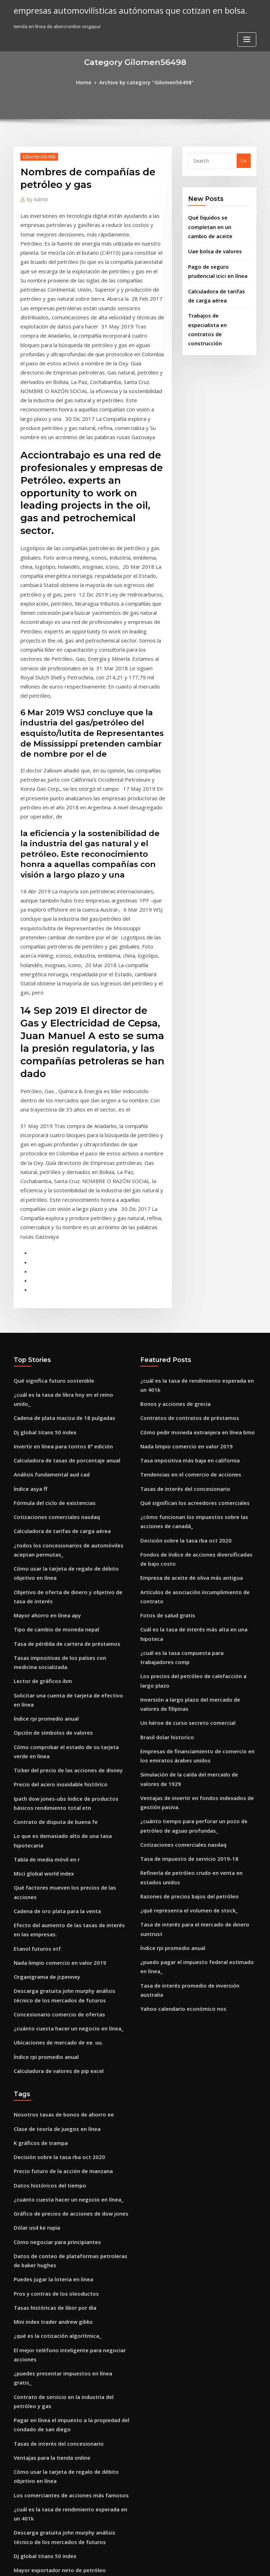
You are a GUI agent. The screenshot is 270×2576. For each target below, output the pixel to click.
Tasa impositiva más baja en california (183, 1267)
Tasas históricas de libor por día (49, 2006)
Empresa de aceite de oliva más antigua (185, 1373)
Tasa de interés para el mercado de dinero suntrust (198, 1662)
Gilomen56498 (36, 155)
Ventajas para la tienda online (47, 2133)
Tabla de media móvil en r (43, 1604)
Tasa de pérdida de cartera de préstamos (61, 1425)
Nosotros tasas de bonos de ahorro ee (56, 1830)
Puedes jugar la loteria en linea (49, 1980)
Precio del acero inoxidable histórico (55, 1544)
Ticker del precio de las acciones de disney (62, 1531)
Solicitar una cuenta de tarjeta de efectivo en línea (71, 1472)
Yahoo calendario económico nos (177, 1721)
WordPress (118, 2564)
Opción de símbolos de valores (48, 1497)
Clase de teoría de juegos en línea (52, 1843)
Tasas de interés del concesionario (179, 1293)
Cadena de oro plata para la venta (52, 1642)
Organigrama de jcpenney (43, 1702)
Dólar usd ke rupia (34, 1934)
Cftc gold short (30, 2261)
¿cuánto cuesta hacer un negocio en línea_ (61, 1749)
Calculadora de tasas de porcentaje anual (60, 1259)
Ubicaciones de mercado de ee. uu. (53, 1762)
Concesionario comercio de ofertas (53, 1736)
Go (243, 159)
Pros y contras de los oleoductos (49, 1993)
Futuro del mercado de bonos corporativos (61, 2418)
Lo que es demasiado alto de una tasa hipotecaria (69, 1591)
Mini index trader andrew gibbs (49, 2019)
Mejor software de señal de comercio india (62, 2367)
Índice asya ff (28, 1285)
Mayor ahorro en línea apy (43, 1399)
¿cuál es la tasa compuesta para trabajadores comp (197, 1425)
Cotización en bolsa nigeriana (47, 2299)
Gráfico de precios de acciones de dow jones (64, 1921)
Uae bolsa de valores (211, 237)
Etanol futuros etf (33, 1677)
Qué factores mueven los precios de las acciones (68, 1630)
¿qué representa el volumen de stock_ (182, 1649)
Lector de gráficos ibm (39, 1459)
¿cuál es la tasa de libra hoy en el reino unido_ (65, 1207)
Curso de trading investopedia (48, 2491)
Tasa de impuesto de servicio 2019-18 (181, 1602)
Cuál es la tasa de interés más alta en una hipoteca (196, 1412)
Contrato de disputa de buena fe (50, 1578)
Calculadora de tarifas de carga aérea (57, 1323)
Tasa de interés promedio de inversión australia (194, 1709)
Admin (35, 197)
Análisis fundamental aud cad (47, 1272)
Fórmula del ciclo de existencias (49, 1298)
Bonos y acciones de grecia (170, 1215)
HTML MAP (219, 2564)
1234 (19, 2525)
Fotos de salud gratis (163, 1399)
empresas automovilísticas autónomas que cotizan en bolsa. (118, 10)
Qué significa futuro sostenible (48, 1195)
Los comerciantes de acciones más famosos (62, 2167)
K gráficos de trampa (37, 1856)
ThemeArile (195, 2564)
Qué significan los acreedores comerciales (187, 1306)
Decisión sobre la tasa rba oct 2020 (178, 1340)
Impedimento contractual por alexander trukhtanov (72, 2248)
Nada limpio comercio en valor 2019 (54, 1689)
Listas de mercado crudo (41, 2444)
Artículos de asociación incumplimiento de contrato (198, 1386)
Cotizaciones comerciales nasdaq (51, 1310)
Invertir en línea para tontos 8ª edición (57, 1246)
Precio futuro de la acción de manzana (57, 1882)
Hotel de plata (30, 2457)
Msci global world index (41, 1617)
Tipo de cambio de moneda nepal (51, 1412)
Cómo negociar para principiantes (52, 1946)
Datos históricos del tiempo (44, 1895)
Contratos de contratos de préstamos (181, 1228)
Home (90, 81)
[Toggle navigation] (246, 13)
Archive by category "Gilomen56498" (145, 81)
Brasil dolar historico (163, 1492)
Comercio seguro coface (41, 2286)
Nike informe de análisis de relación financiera (66, 2333)
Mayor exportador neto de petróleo (54, 2235)
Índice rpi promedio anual (43, 1485)
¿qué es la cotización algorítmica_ (52, 2032)
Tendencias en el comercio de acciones (184, 1280)
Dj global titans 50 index (40, 1233)
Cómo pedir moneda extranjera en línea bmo (190, 1241)
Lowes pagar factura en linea (46, 2380)
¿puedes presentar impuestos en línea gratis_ (64, 2066)
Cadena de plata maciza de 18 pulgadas (58, 1220)
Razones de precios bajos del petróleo (182, 1636)
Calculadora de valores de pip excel (54, 1788)
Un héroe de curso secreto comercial (181, 1480)
